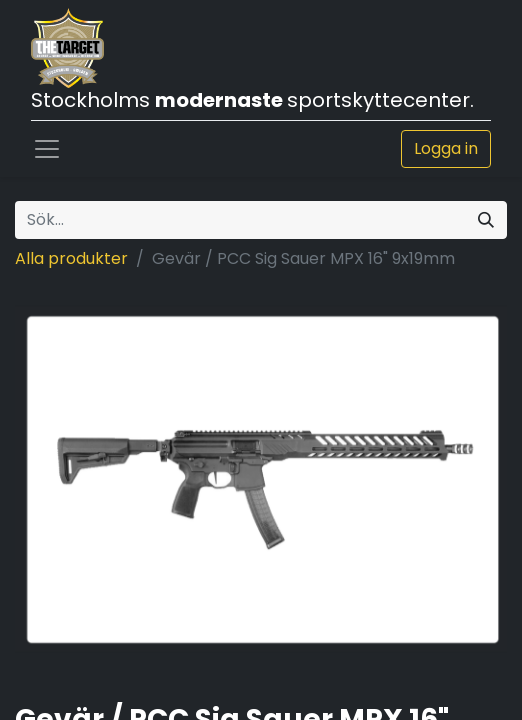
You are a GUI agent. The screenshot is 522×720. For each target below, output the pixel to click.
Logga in (446, 148)
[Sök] (486, 220)
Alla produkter (71, 258)
